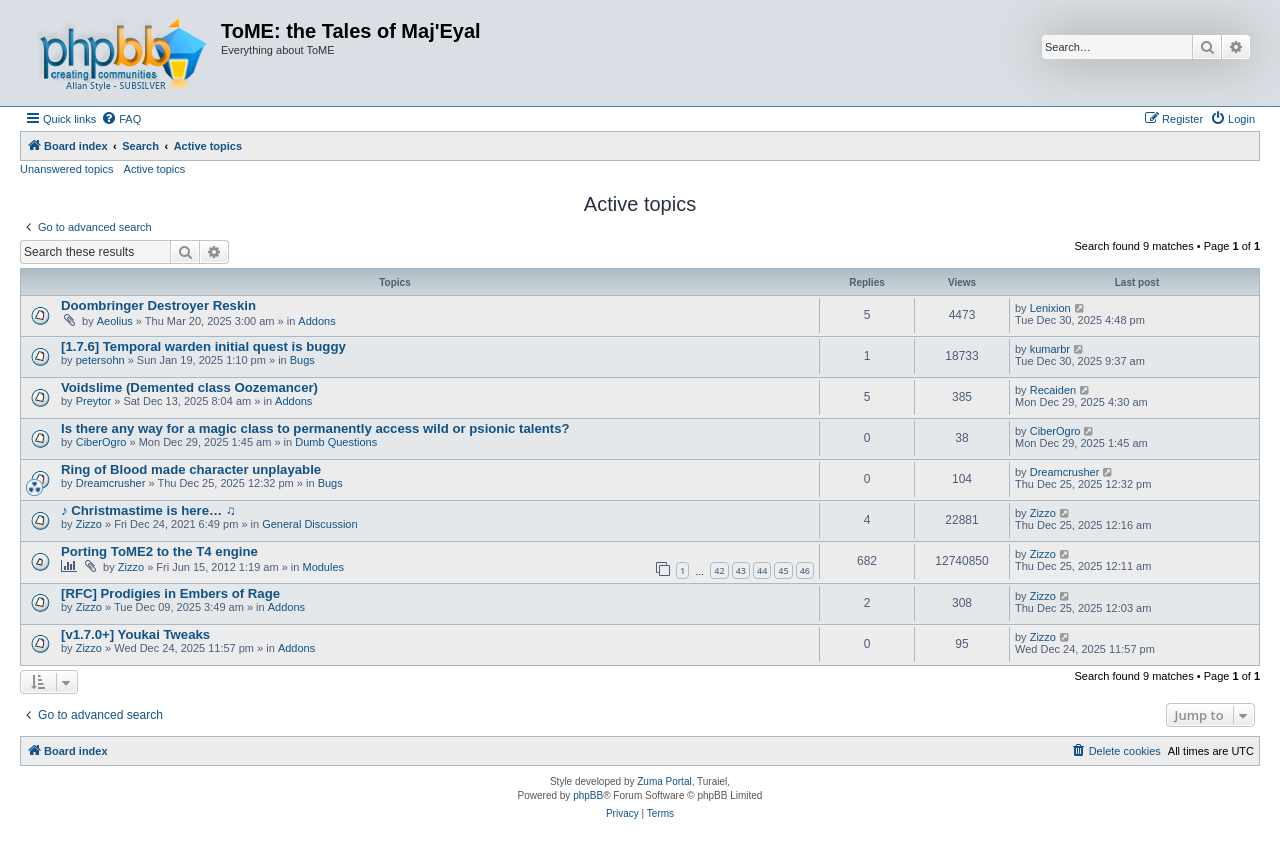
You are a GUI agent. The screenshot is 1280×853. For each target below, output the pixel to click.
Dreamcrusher (111, 483)
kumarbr (1050, 349)
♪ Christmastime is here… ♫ (148, 510)
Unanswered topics (67, 169)
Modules (323, 567)
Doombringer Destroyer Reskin (158, 305)
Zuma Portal (664, 781)
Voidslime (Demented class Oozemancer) (189, 387)
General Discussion (309, 524)
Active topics (155, 169)
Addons (316, 321)
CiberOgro (101, 442)
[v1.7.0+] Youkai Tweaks (135, 634)
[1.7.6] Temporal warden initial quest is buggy (203, 346)
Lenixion (1050, 308)
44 (762, 570)
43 (741, 570)
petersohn (100, 360)
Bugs (302, 360)
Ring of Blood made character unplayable (191, 469)
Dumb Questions (336, 442)
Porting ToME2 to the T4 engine (159, 551)
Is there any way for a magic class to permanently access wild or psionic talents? (315, 428)
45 (783, 570)
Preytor (93, 401)
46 (805, 570)
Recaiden (1053, 390)
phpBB (588, 795)
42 (719, 570)
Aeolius (115, 321)
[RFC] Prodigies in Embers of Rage (170, 593)
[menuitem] (121, 119)
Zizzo (89, 524)
